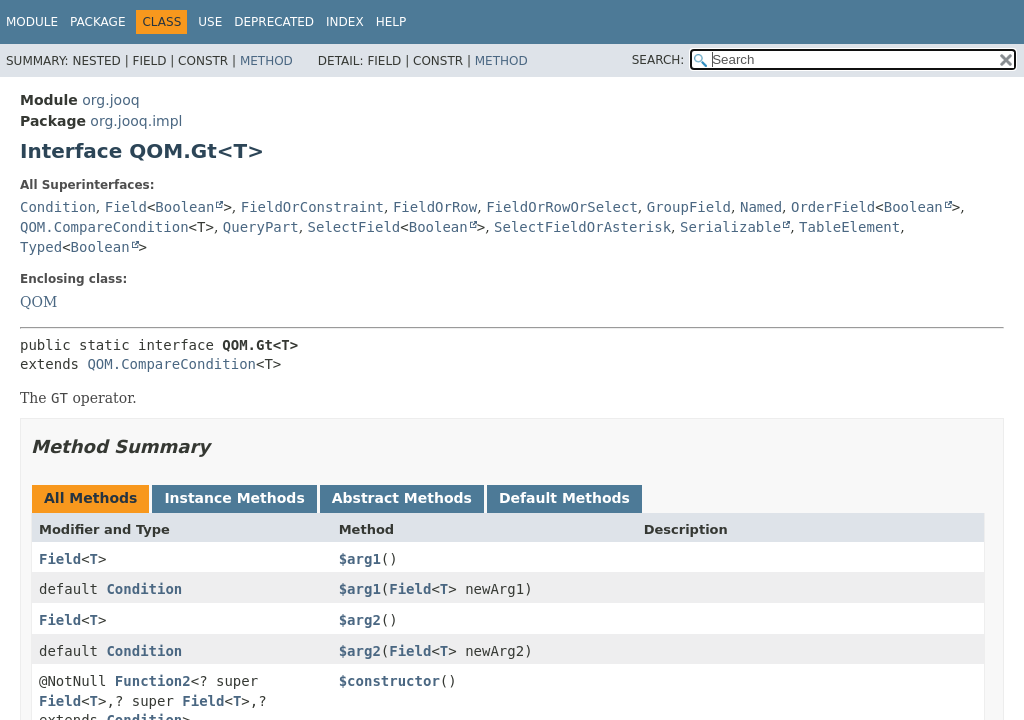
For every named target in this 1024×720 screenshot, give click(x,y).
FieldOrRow (435, 207)
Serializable (730, 227)
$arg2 (360, 620)
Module (32, 22)
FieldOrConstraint (312, 207)
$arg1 (360, 559)
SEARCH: (658, 60)
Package (97, 22)
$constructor (389, 681)
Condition (58, 207)
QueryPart (261, 227)
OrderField (833, 207)
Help (391, 22)
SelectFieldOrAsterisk (582, 227)
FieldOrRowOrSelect (562, 207)
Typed (41, 247)
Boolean (184, 207)
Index (345, 22)
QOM (38, 302)
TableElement (849, 227)
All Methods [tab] (90, 498)
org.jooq (110, 100)
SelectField (354, 227)
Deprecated (274, 22)
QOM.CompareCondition (104, 227)
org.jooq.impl (136, 121)
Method (266, 61)
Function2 (153, 681)
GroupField (689, 207)
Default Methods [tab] (564, 498)
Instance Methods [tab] (234, 498)
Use (210, 22)
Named (761, 207)
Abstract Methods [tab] (402, 498)
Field (126, 207)
